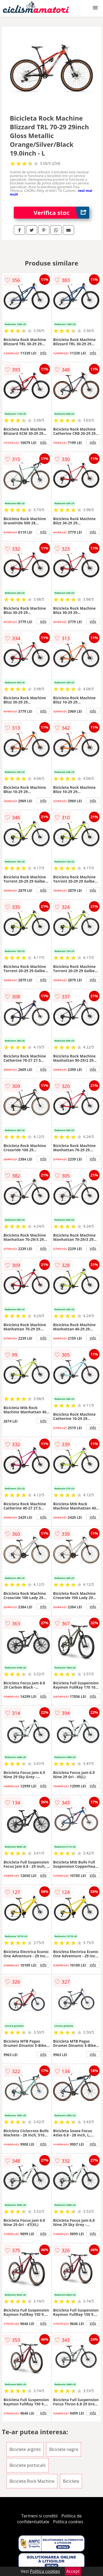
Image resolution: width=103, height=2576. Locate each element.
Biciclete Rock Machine (32, 2481)
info (43, 352)
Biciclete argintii (25, 2449)
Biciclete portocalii (28, 2465)
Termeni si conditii (39, 2516)
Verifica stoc (61, 213)
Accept (73, 2571)
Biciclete (71, 2481)
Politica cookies (68, 2522)
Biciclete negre (63, 2449)
